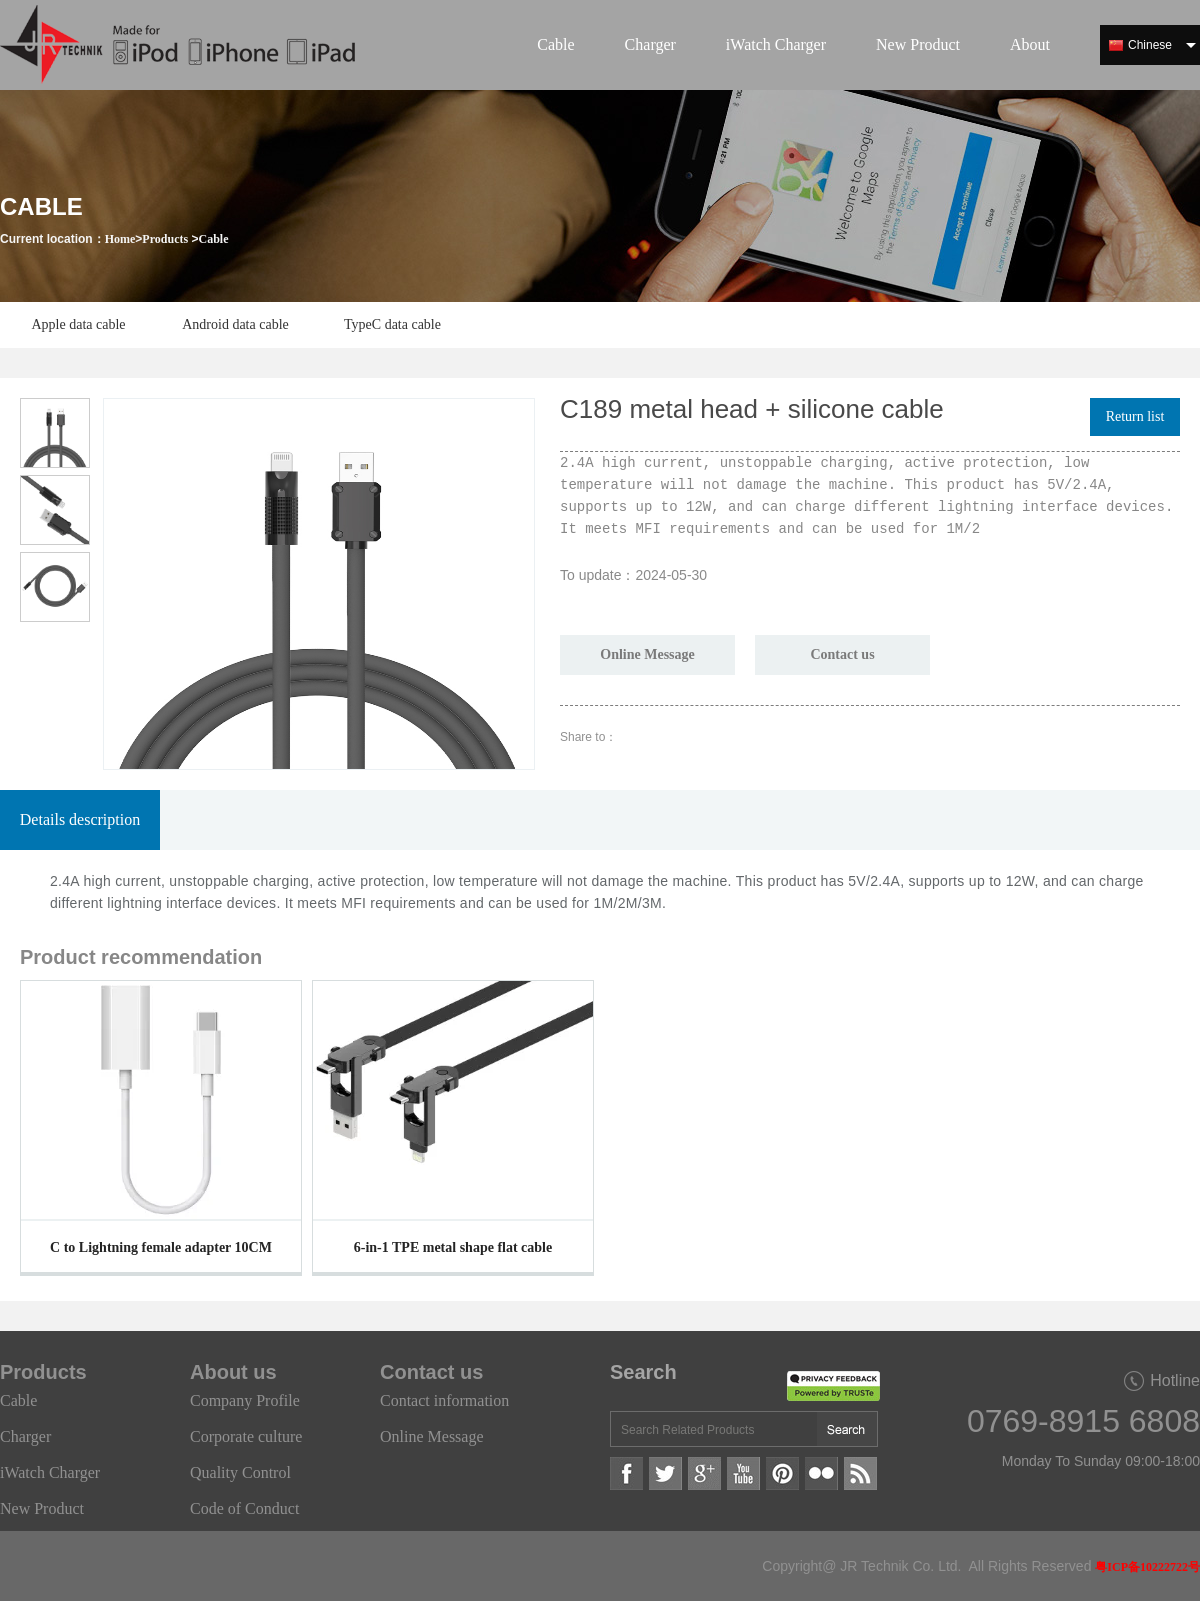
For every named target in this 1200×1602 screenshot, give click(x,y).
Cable (555, 44)
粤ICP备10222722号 (1147, 1567)
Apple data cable (78, 324)
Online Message (647, 654)
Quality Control (240, 1472)
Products (165, 239)
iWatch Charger (776, 44)
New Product (918, 44)
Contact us (842, 654)
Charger (650, 44)
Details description (80, 819)
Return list (1135, 416)
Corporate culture (246, 1436)
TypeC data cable (392, 324)
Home (120, 239)
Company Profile (245, 1400)
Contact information (444, 1400)
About (1030, 44)
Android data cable (235, 324)
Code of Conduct (244, 1508)
